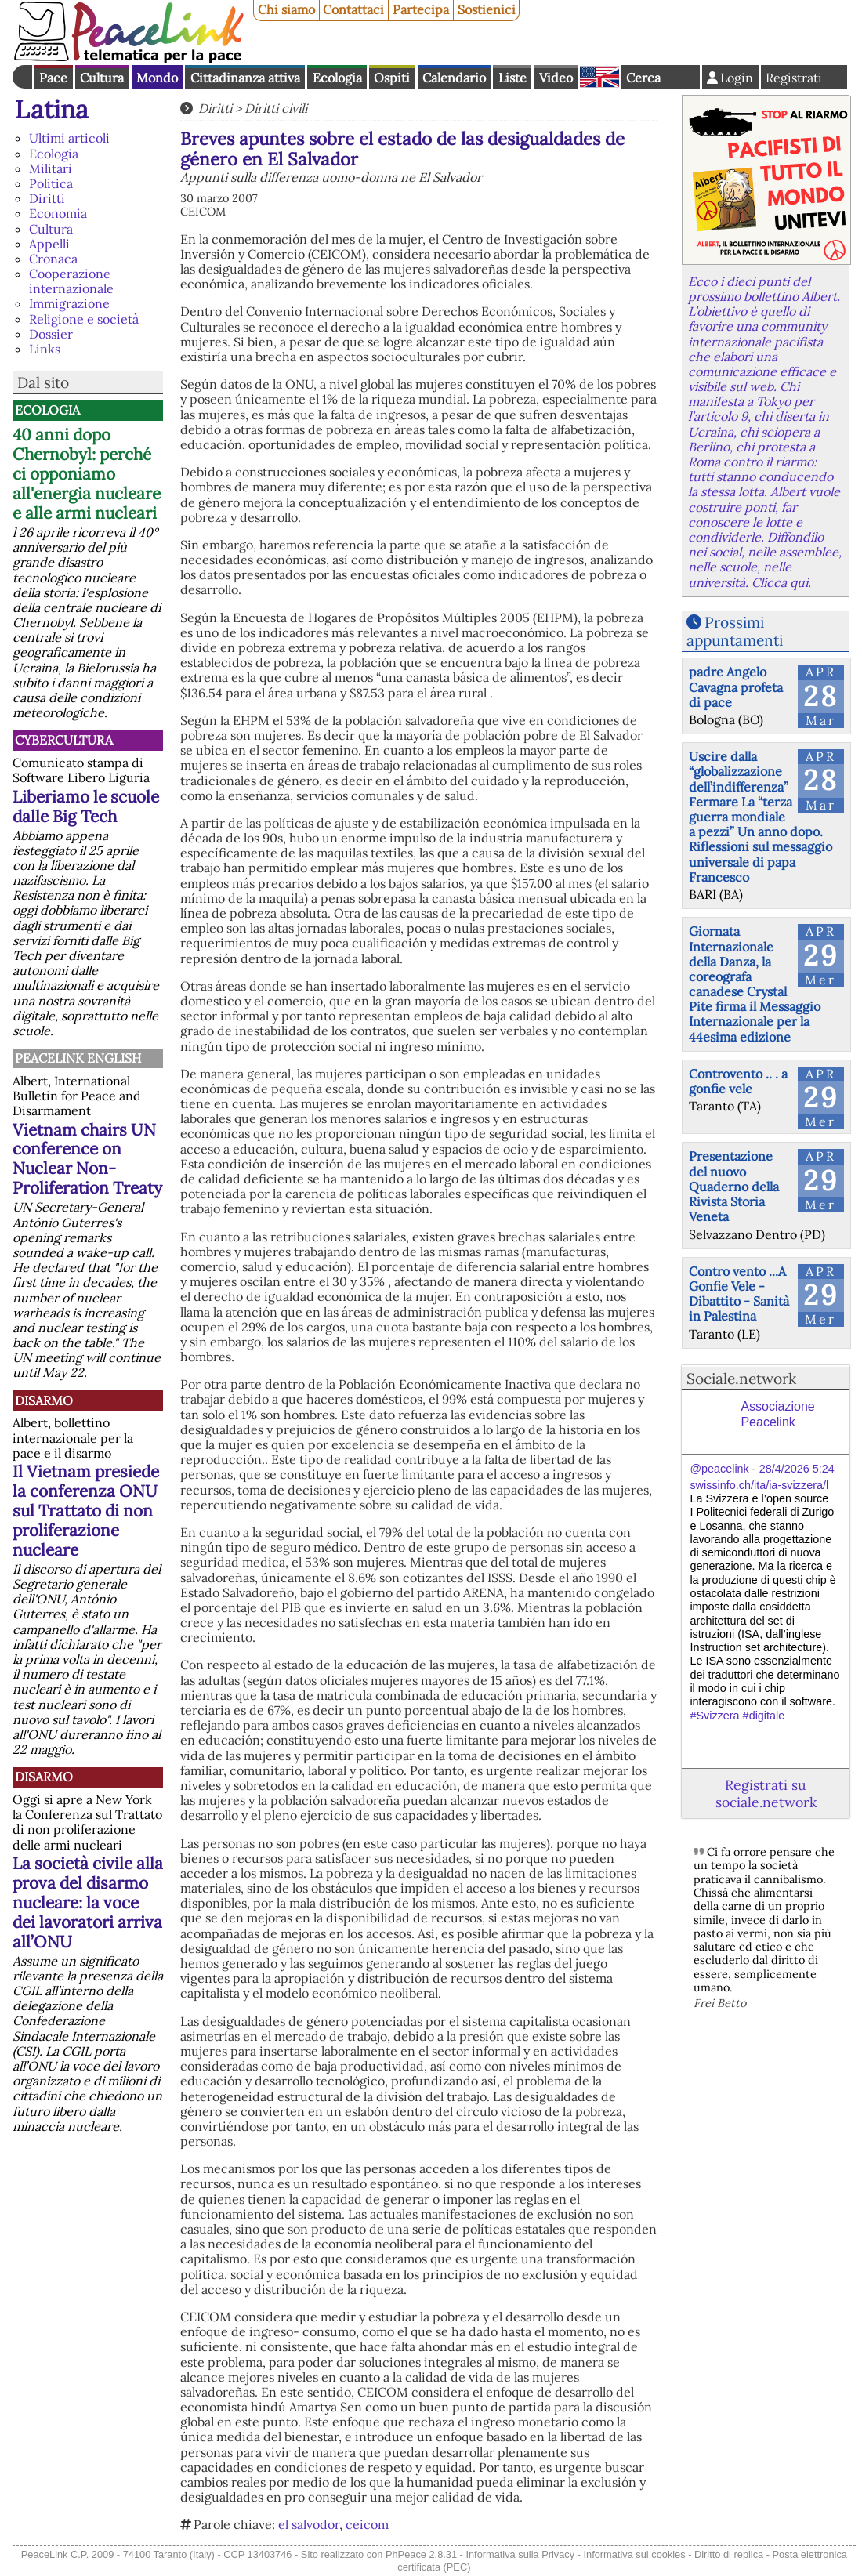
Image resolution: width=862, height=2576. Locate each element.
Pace (53, 77)
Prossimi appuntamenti (734, 631)
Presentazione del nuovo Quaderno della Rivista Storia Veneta (734, 1186)
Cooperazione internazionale (71, 281)
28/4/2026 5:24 (797, 1468)
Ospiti (392, 77)
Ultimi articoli (69, 138)
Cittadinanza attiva (245, 77)
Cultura (102, 77)
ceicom (367, 2524)
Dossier (51, 334)
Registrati (794, 77)
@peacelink (719, 1468)
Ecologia (337, 77)
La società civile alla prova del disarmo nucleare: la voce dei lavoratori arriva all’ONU (88, 1902)
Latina (52, 109)
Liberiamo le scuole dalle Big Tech (86, 806)
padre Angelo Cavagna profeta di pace (736, 686)
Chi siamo (286, 9)
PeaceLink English (78, 1058)
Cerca (643, 77)
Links (44, 349)
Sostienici (487, 9)
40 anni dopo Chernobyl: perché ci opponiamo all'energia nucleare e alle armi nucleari (87, 474)
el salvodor (308, 2524)
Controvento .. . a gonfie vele (738, 1081)
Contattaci (353, 9)
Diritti (47, 198)
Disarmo (44, 1400)
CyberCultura (64, 740)
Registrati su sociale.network (766, 1793)
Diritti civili (275, 108)
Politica (51, 183)
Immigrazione (69, 303)
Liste (512, 77)
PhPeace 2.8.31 (421, 2554)
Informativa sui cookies (634, 2554)
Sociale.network (741, 1378)
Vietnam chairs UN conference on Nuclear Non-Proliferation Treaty (87, 1159)
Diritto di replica (728, 2554)
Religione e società (84, 319)
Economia (58, 213)
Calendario (454, 77)
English (599, 77)
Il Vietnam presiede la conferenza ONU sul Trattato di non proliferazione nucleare (86, 1510)
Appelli (49, 244)
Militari (50, 168)
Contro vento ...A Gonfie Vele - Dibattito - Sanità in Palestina (739, 1293)
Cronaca (53, 258)
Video (556, 77)
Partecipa (421, 9)
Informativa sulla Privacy (519, 2554)
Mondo (157, 77)
